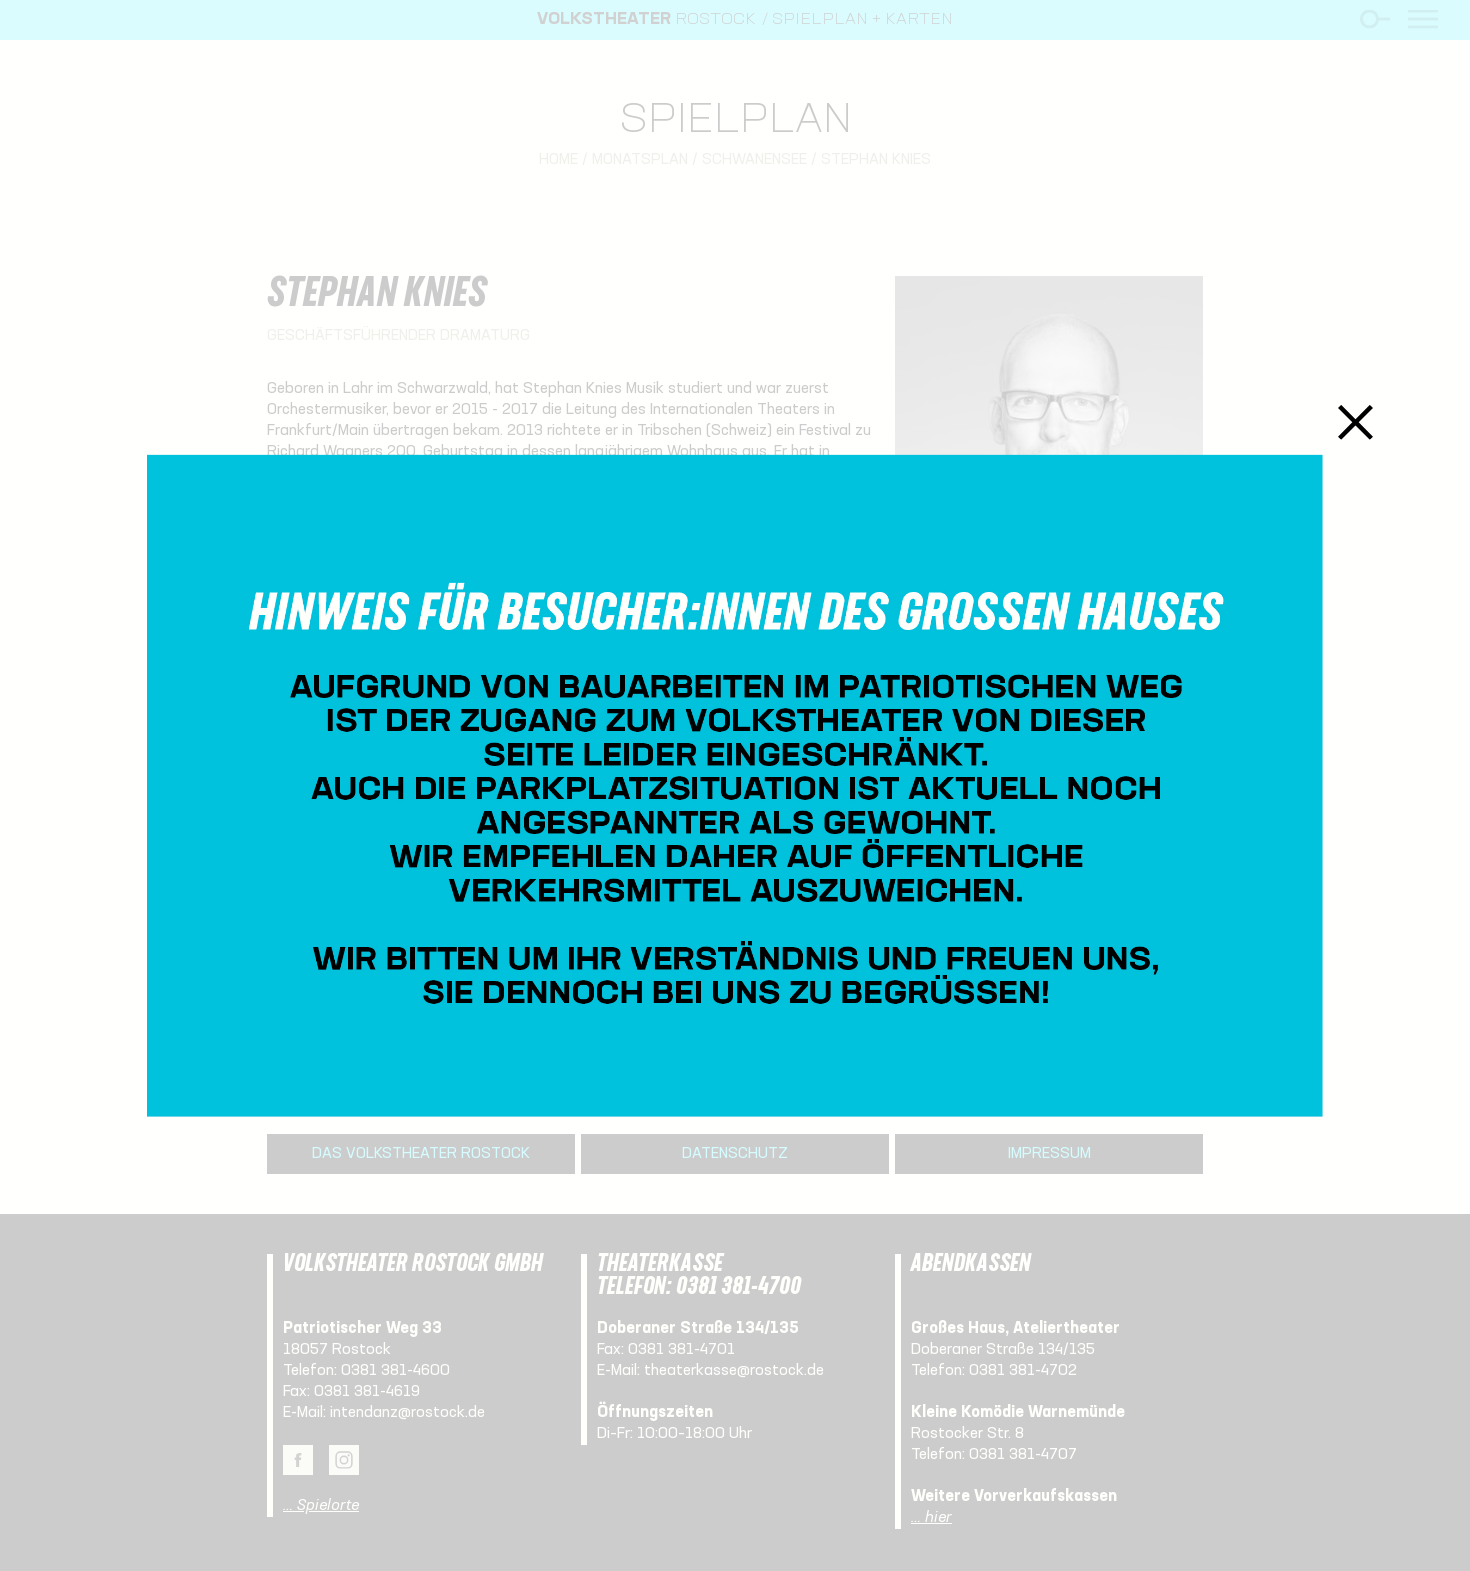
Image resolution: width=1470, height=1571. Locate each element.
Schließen (1355, 421)
